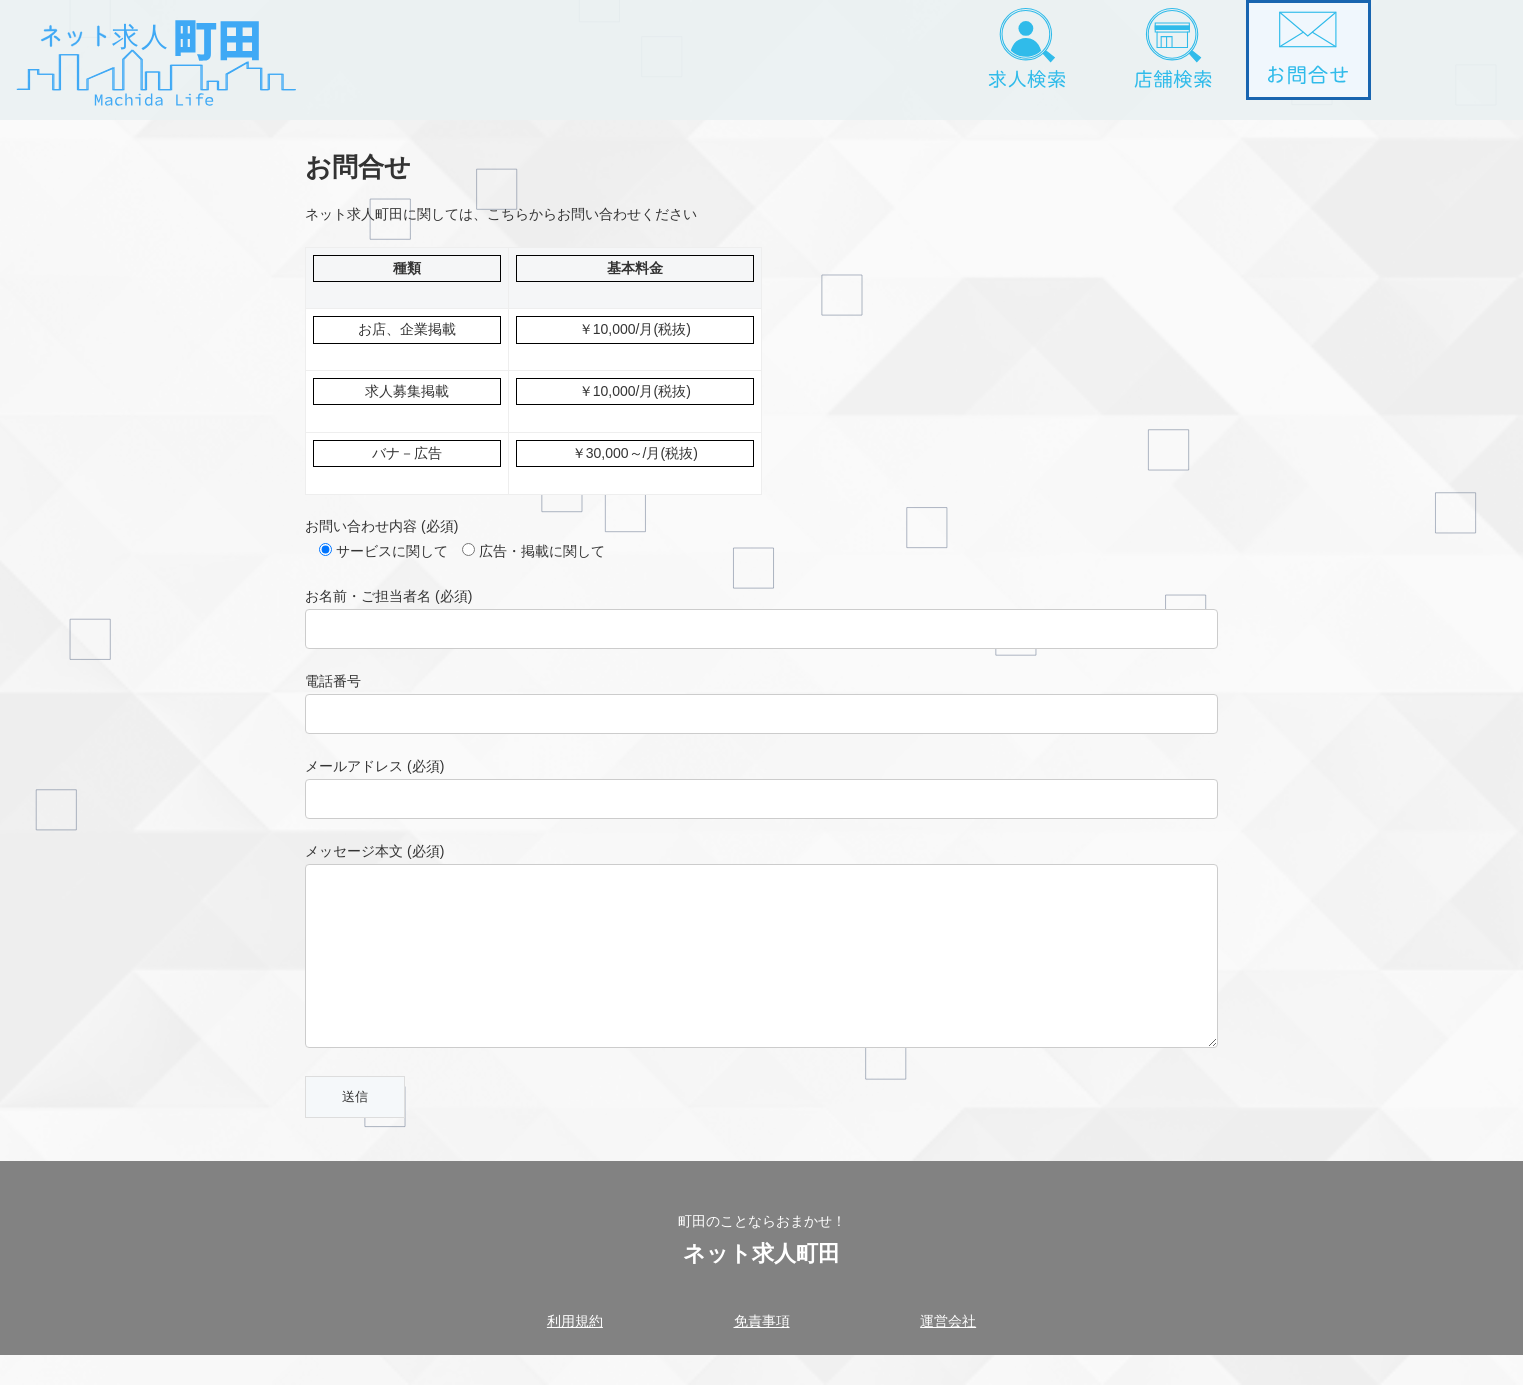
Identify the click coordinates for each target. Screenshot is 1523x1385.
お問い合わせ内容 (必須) (381, 526)
